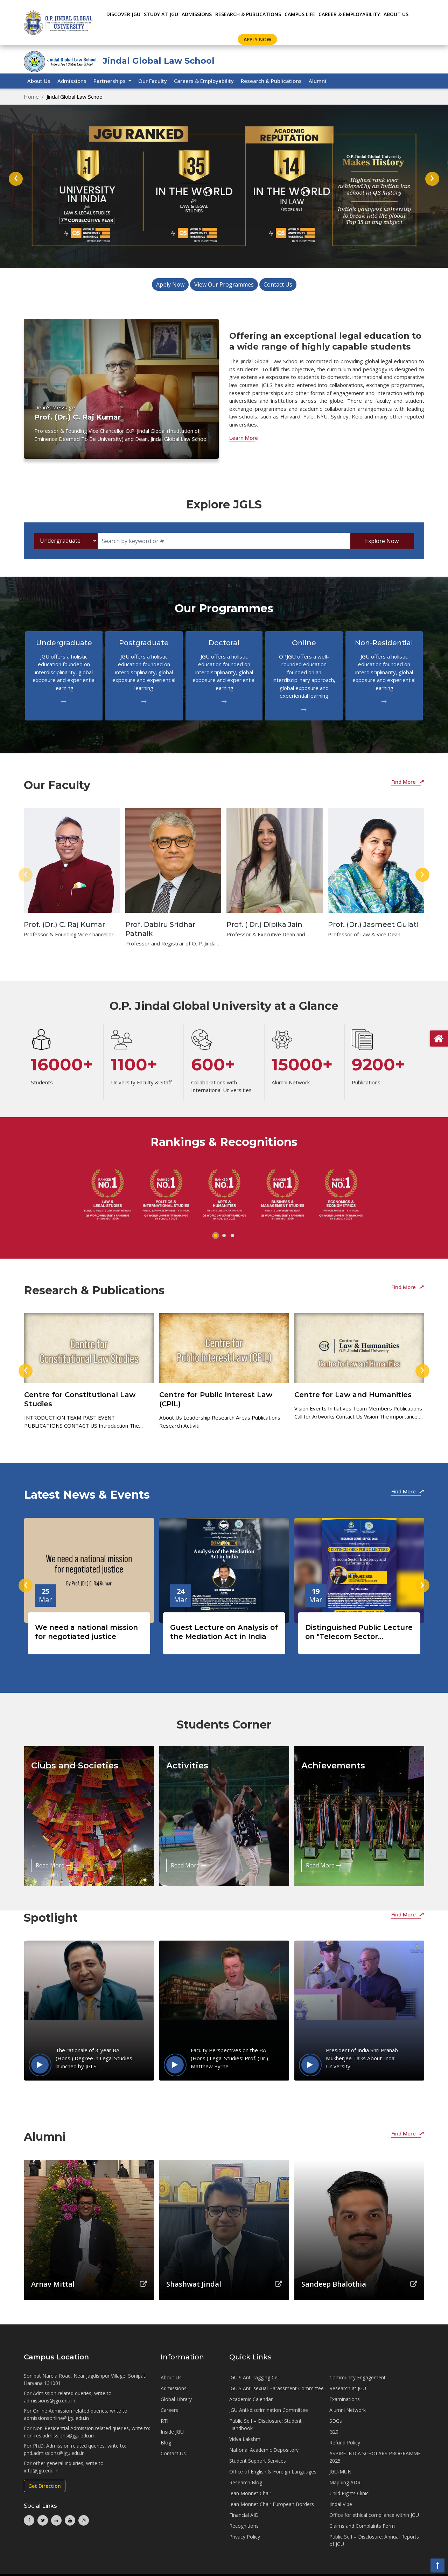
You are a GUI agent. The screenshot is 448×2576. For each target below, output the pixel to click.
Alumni (317, 80)
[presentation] (16, 179)
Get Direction (44, 2486)
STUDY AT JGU (161, 14)
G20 (333, 2431)
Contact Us (278, 284)
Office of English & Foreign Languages (272, 2471)
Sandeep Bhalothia (333, 2284)
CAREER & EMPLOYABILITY (349, 14)
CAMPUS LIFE (300, 14)
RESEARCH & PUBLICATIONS (248, 14)
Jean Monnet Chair (250, 2493)
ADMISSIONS (197, 14)
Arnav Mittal (53, 2284)
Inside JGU (172, 2431)
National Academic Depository (264, 2450)
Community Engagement (357, 2377)
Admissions (71, 80)
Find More (407, 781)
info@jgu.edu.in (41, 2470)
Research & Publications (271, 80)
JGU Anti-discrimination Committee (268, 2410)
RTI (164, 2420)
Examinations (344, 2399)
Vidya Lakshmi (245, 2439)
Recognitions (244, 2525)
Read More (53, 1865)
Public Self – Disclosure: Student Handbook (265, 2424)
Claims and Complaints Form (362, 2525)
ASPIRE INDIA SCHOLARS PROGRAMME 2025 (375, 2457)
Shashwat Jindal (193, 2284)
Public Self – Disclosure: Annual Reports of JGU (374, 2540)
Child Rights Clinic (349, 2493)
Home (31, 96)
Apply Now (257, 39)
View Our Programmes (224, 284)
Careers (169, 2410)
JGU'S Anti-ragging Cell (254, 2377)
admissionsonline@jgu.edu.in (56, 2418)
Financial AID (244, 2515)
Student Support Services (257, 2460)
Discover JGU (123, 14)
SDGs (335, 2420)
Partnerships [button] (110, 80)
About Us (396, 14)
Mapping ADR (344, 2482)
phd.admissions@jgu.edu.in (54, 2453)
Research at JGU (347, 2388)
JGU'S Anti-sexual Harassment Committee (276, 2388)
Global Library (176, 2399)
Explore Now (382, 541)
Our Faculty (152, 80)
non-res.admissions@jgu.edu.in (59, 2435)
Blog (166, 2442)
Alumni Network (347, 2410)
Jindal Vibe (340, 2504)
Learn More (243, 437)
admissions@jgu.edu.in (49, 2400)
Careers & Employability (204, 80)
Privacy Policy (244, 2536)
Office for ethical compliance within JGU (374, 2515)
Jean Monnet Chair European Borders (271, 2504)
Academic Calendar (251, 2399)
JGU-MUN (340, 2471)
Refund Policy (344, 2442)
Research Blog (245, 2482)
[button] (215, 1235)
